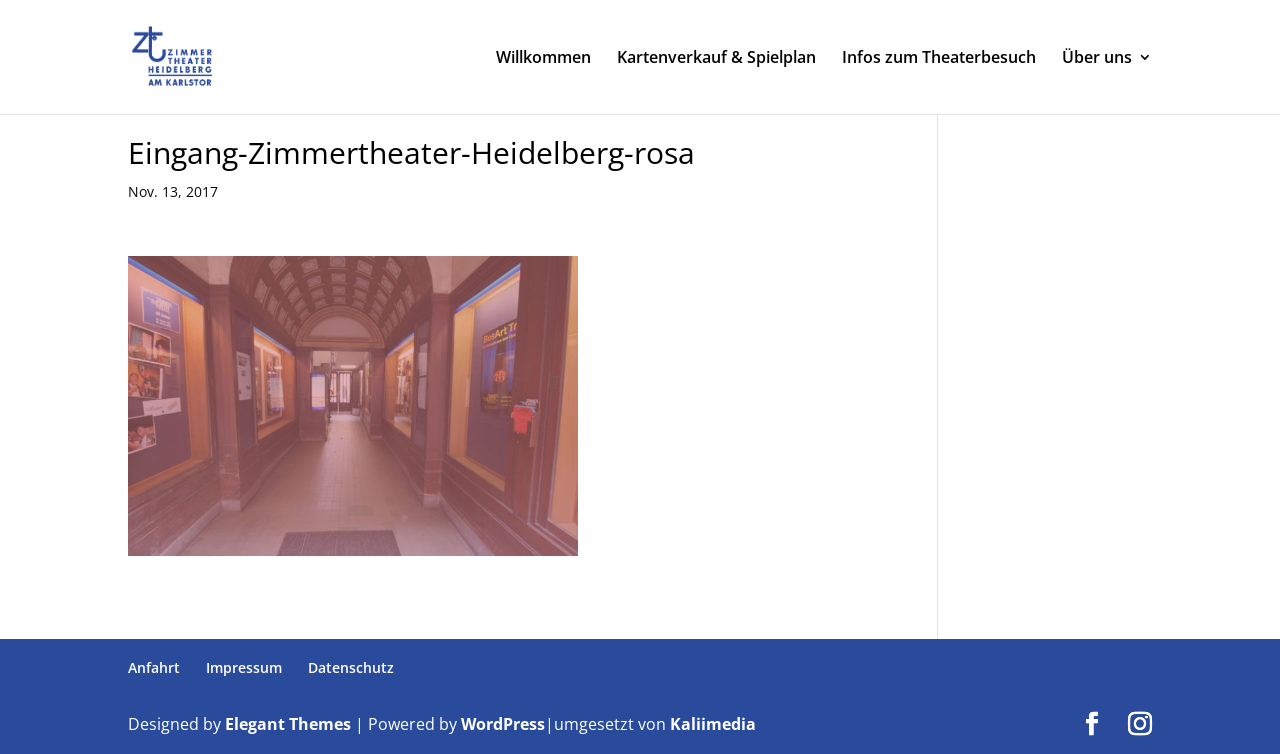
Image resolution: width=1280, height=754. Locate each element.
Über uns (1097, 59)
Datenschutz (351, 667)
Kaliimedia (713, 724)
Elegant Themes (288, 724)
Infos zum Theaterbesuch (939, 59)
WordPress (503, 724)
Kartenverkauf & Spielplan (716, 59)
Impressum (244, 667)
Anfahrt (154, 667)
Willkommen (543, 59)
